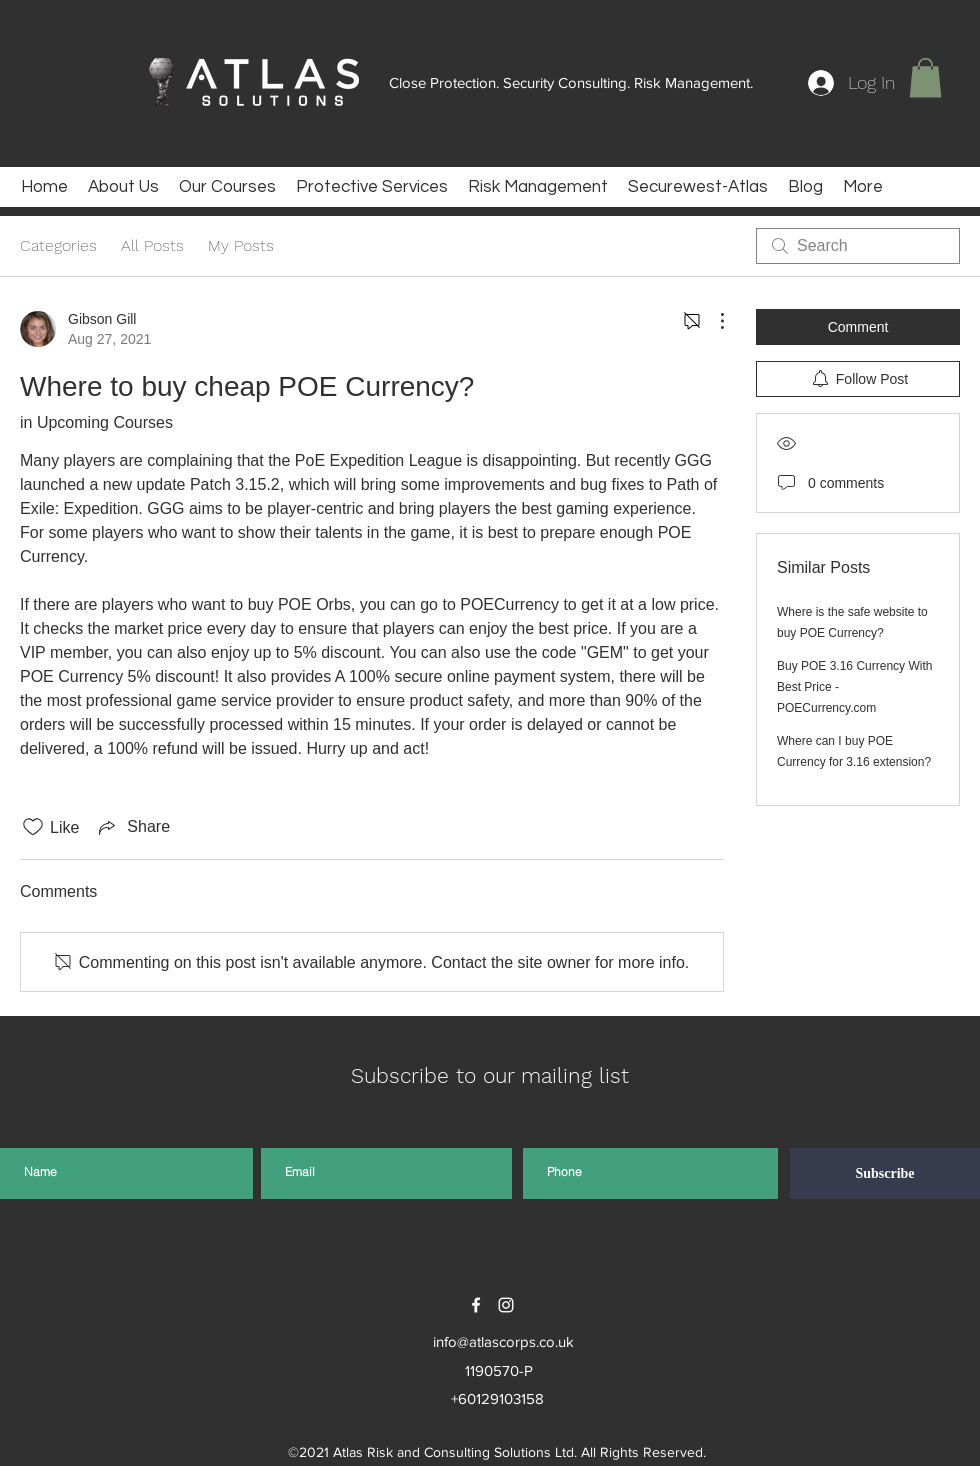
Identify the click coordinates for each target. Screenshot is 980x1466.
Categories (58, 245)
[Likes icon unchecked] (33, 827)
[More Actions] (712, 321)
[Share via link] (132, 827)
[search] (858, 246)
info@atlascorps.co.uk (503, 1341)
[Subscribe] (885, 1173)
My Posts (241, 245)
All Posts (152, 245)
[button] (925, 77)
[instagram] (506, 1305)
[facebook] (476, 1305)
